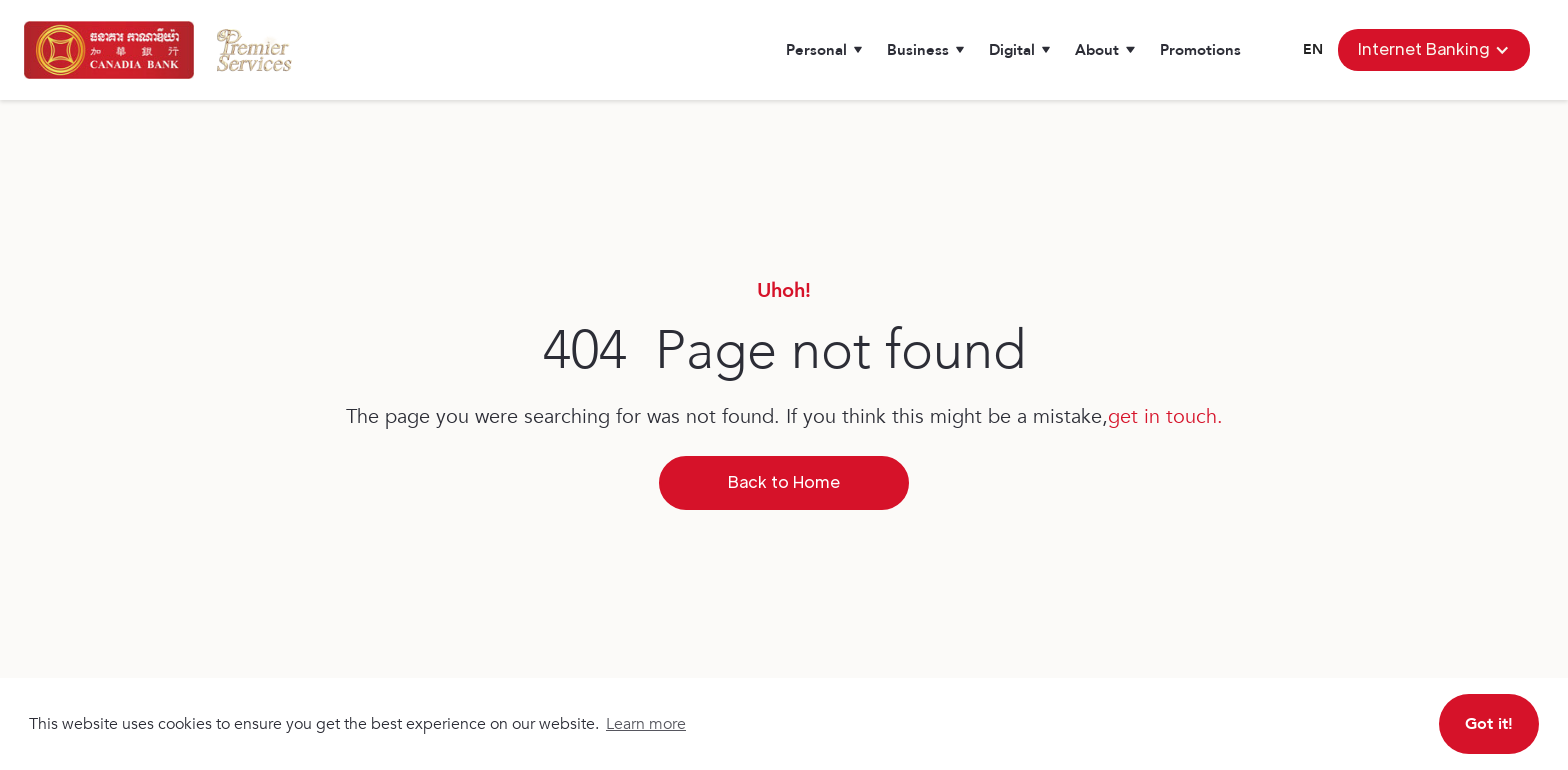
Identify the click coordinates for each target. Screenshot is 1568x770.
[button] (824, 50)
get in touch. (1165, 416)
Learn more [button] (646, 724)
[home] (109, 50)
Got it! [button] (1489, 724)
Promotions (1200, 50)
